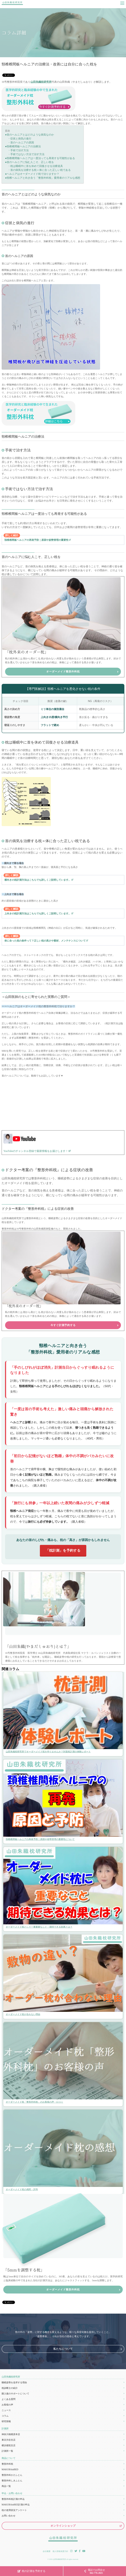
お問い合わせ (8, 2516)
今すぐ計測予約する (63, 1325)
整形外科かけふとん (12, 2475)
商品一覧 (6, 2486)
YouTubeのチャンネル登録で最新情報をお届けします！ (35, 1143)
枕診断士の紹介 (10, 2388)
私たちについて (63, 2348)
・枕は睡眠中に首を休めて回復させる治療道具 (34, 166)
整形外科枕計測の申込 (13, 2499)
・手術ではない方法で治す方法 (24, 154)
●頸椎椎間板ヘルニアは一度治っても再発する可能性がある (40, 158)
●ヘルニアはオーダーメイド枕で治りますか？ (32, 173)
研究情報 (6, 2421)
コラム (5, 2416)
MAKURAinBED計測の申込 (16, 2504)
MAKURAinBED (10, 2469)
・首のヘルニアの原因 (19, 142)
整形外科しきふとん (12, 2480)
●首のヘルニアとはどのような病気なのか (29, 134)
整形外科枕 (7, 2464)
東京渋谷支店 (8, 2440)
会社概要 (47, 2551)
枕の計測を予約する (33, 2571)
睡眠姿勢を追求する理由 (14, 2382)
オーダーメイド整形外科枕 (63, 671)
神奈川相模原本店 (11, 2434)
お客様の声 (7, 2405)
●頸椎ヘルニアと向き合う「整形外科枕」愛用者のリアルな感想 (42, 177)
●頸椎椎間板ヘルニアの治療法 (23, 146)
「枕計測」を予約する (63, 1550)
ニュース (6, 2410)
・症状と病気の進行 (18, 138)
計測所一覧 (7, 2451)
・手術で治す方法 (17, 150)
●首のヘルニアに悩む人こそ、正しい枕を (29, 162)
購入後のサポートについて (15, 2393)
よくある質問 (8, 2399)
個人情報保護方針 (60, 2551)
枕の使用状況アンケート (14, 2510)
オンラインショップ (63, 2525)
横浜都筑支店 (8, 2445)
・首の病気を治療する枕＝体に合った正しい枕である (38, 170)
